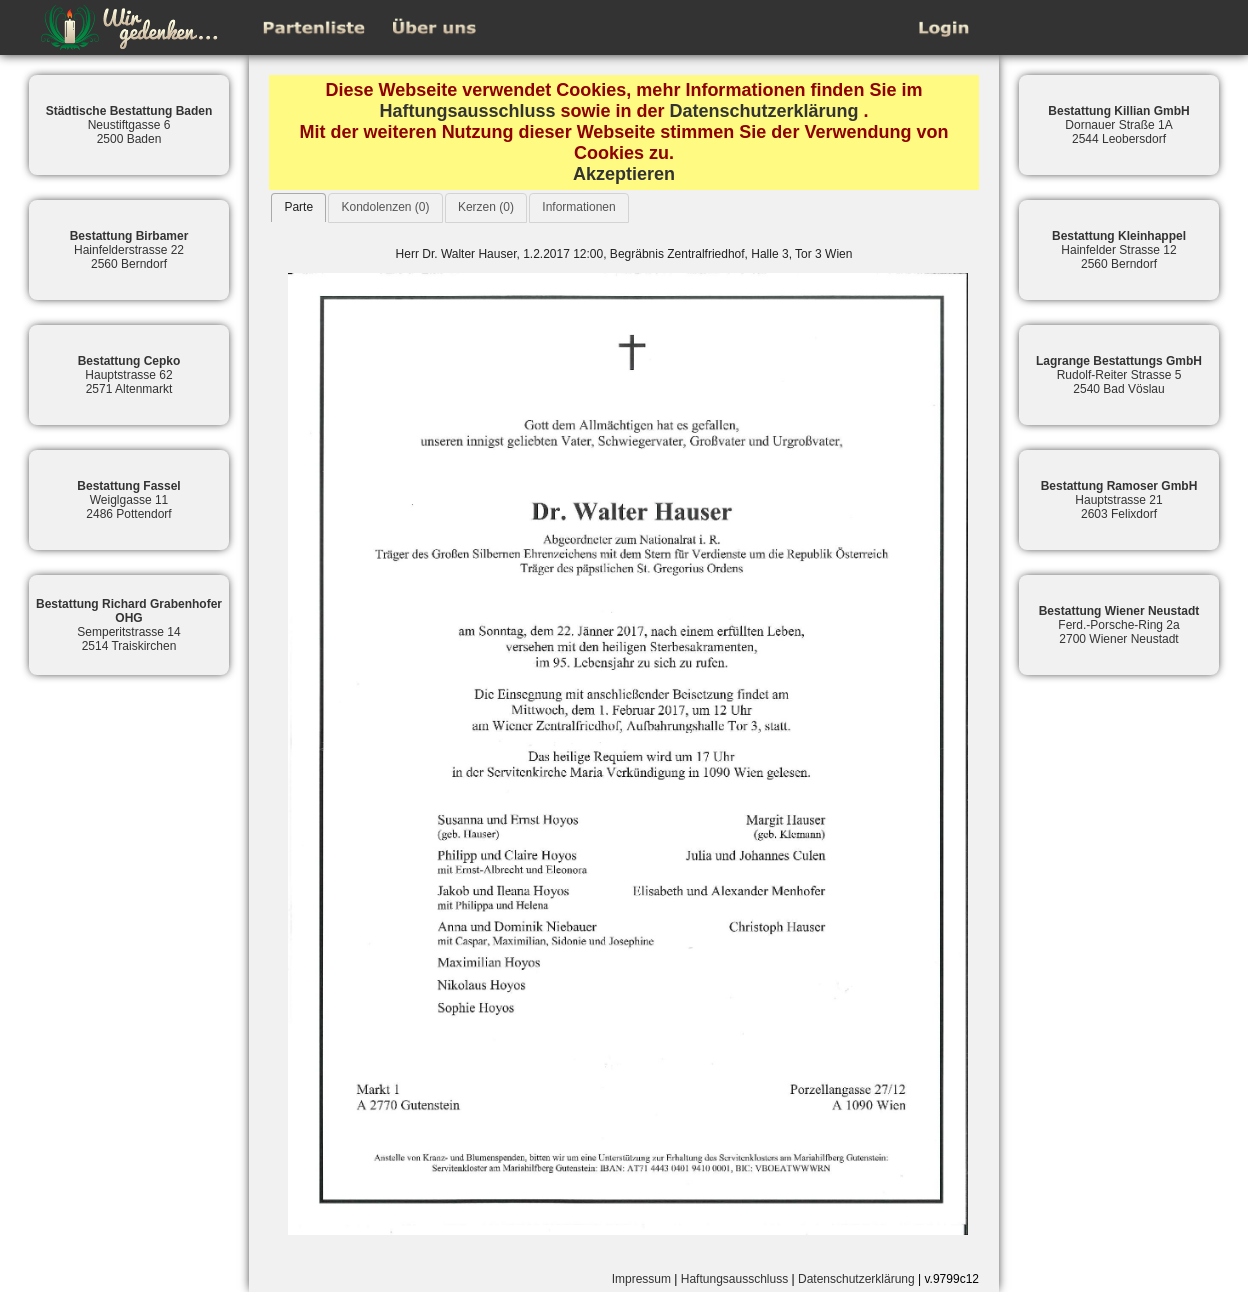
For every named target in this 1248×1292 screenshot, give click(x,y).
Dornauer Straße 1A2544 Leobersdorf (1118, 125)
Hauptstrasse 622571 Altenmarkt (129, 375)
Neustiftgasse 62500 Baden (129, 125)
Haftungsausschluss (467, 111)
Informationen (578, 207)
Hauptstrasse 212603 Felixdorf (1119, 500)
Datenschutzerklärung (764, 111)
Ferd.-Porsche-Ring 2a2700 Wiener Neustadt (1119, 625)
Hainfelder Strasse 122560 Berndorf (1119, 250)
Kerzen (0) (486, 207)
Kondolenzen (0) (385, 207)
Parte (298, 207)
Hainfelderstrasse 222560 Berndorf (129, 250)
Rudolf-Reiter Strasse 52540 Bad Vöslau (1119, 375)
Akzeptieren (624, 174)
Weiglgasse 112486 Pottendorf (128, 500)
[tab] (298, 207)
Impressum (641, 1279)
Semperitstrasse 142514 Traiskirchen (129, 625)
